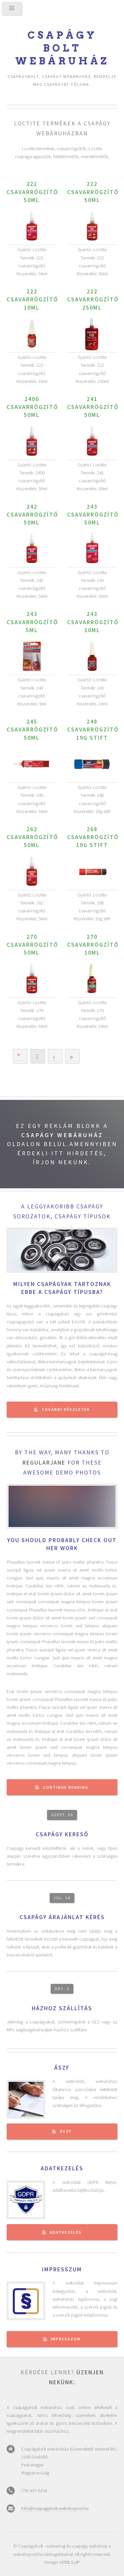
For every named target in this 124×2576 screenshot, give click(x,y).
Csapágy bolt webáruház (62, 48)
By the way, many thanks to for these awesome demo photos (62, 1462)
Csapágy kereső (62, 1834)
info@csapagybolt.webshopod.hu (55, 2508)
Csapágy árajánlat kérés (62, 1917)
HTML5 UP (70, 2562)
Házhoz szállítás (62, 2008)
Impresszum (62, 2269)
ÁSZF (62, 2067)
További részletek (65, 1409)
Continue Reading (66, 1787)
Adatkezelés (62, 2168)
